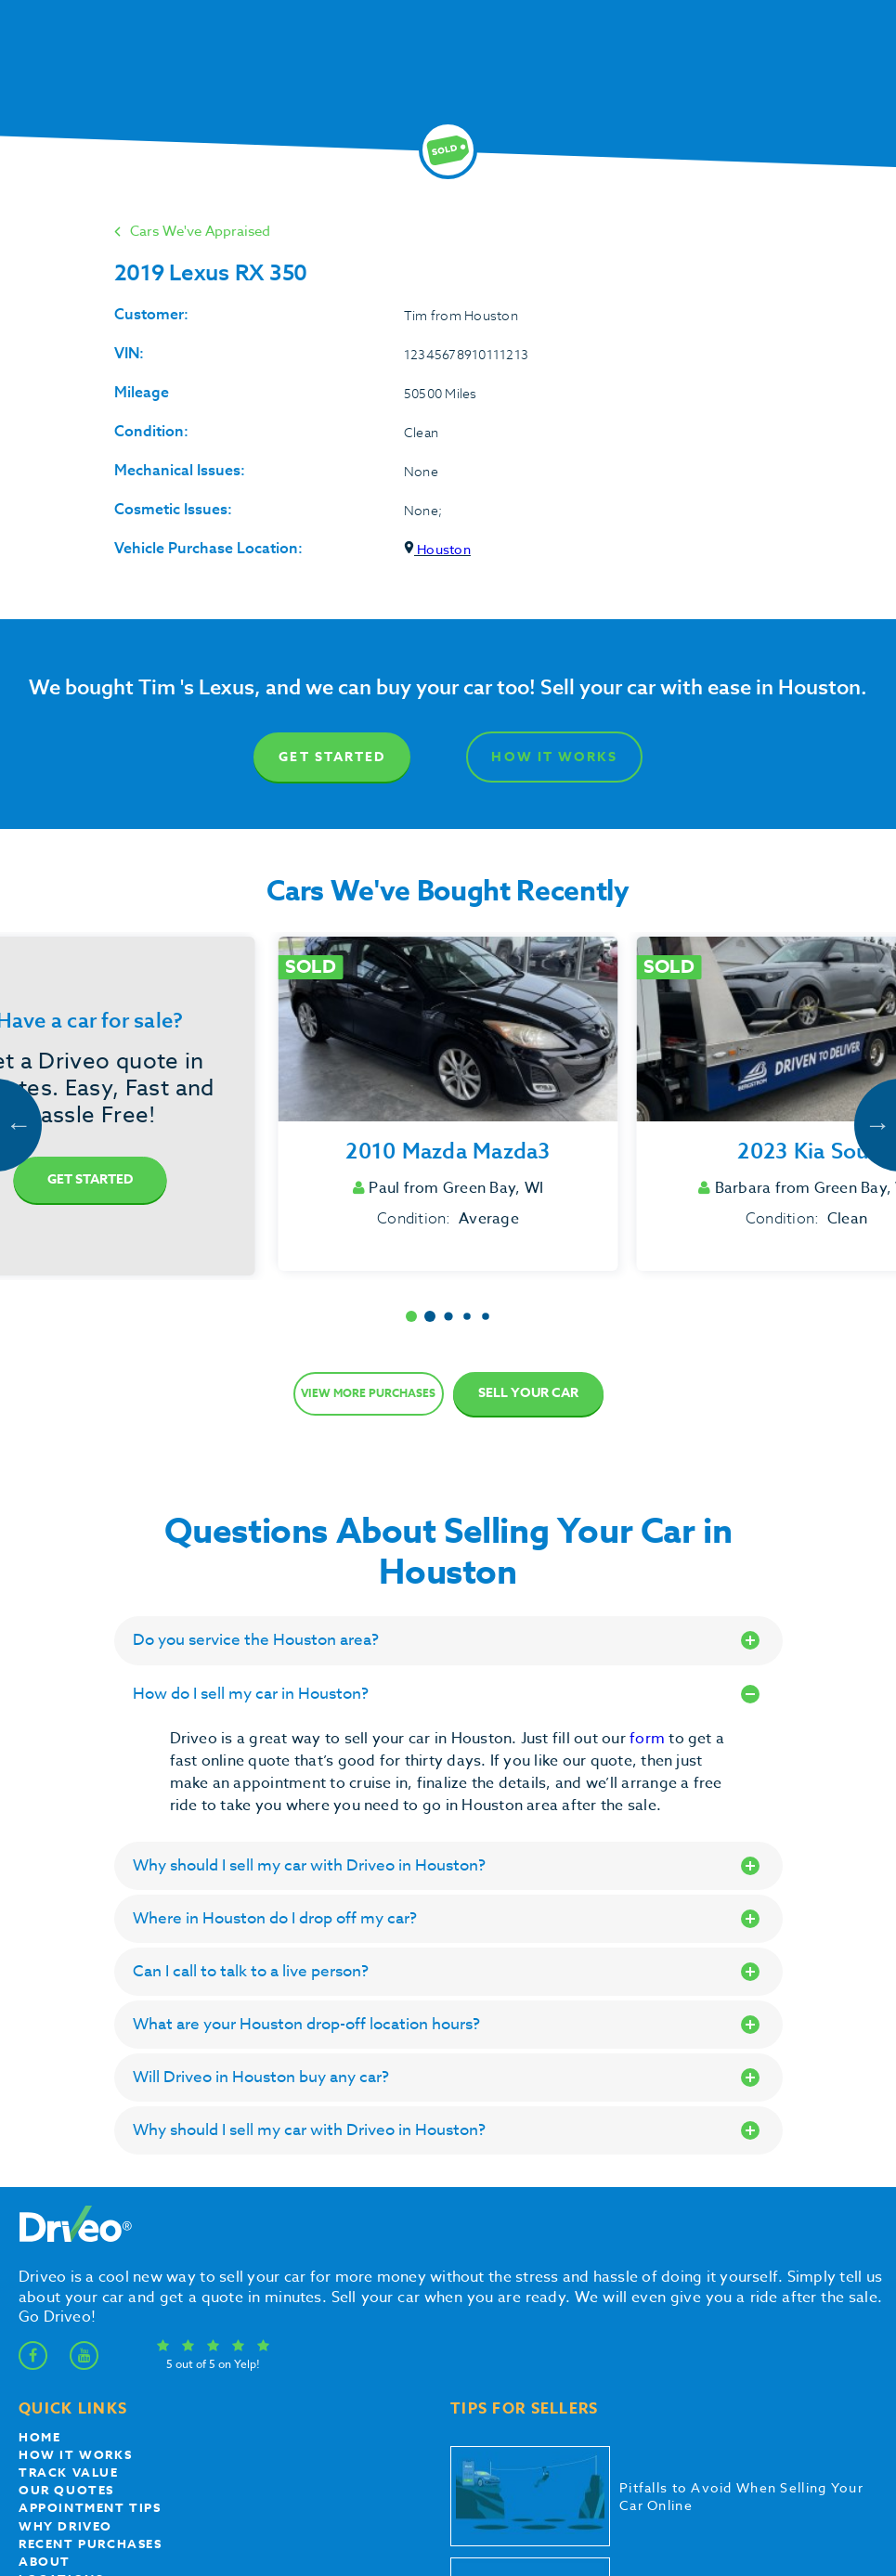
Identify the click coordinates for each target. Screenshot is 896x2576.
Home (39, 2436)
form (649, 1739)
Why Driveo (65, 2526)
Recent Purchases (90, 2543)
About (45, 2561)
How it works (75, 2454)
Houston (437, 549)
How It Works (554, 757)
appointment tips (90, 2507)
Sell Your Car (528, 1393)
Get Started (332, 757)
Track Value (69, 2472)
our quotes (66, 2489)
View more (368, 1393)
